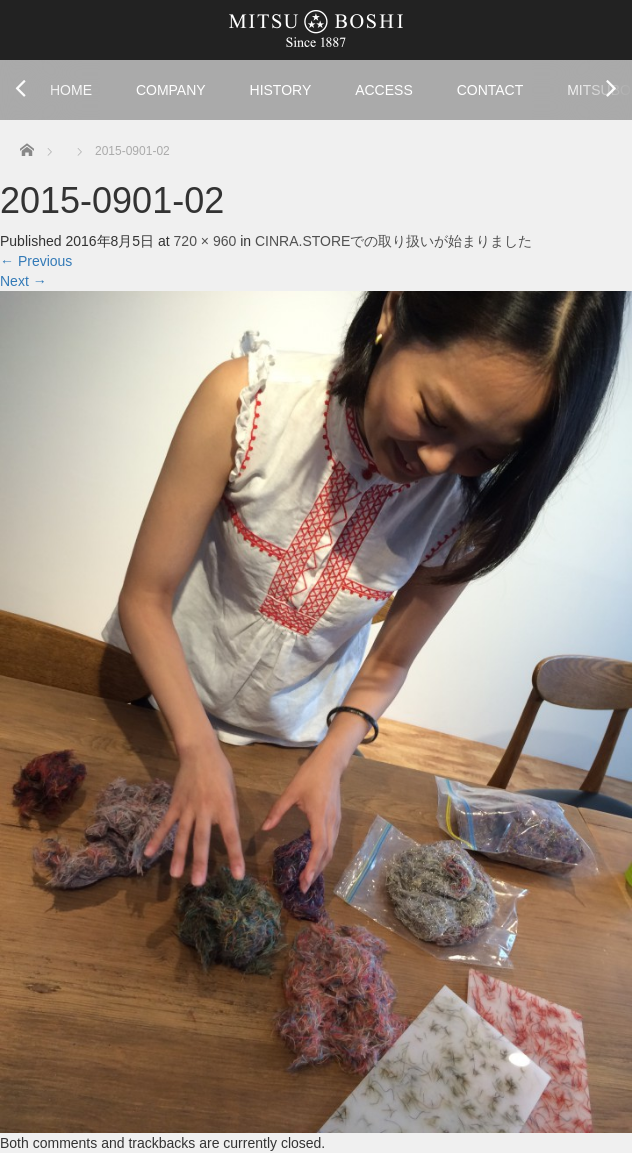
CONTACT (490, 90)
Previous (36, 261)
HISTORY (281, 90)
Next (23, 281)
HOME (71, 90)
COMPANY (171, 90)
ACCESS (384, 90)
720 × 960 (205, 241)
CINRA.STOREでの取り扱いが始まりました (393, 241)
